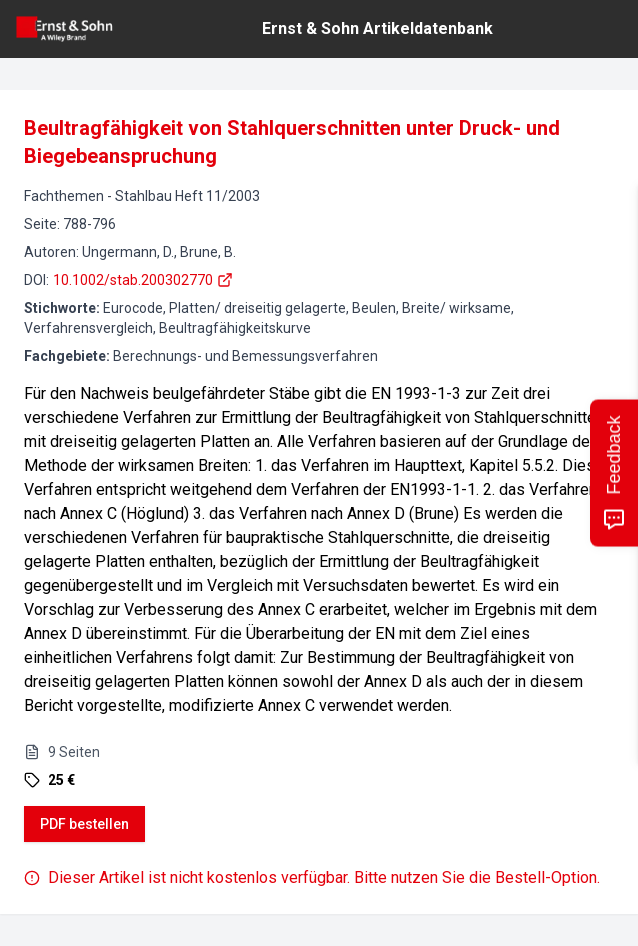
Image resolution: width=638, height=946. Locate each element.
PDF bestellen (84, 824)
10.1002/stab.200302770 (143, 280)
